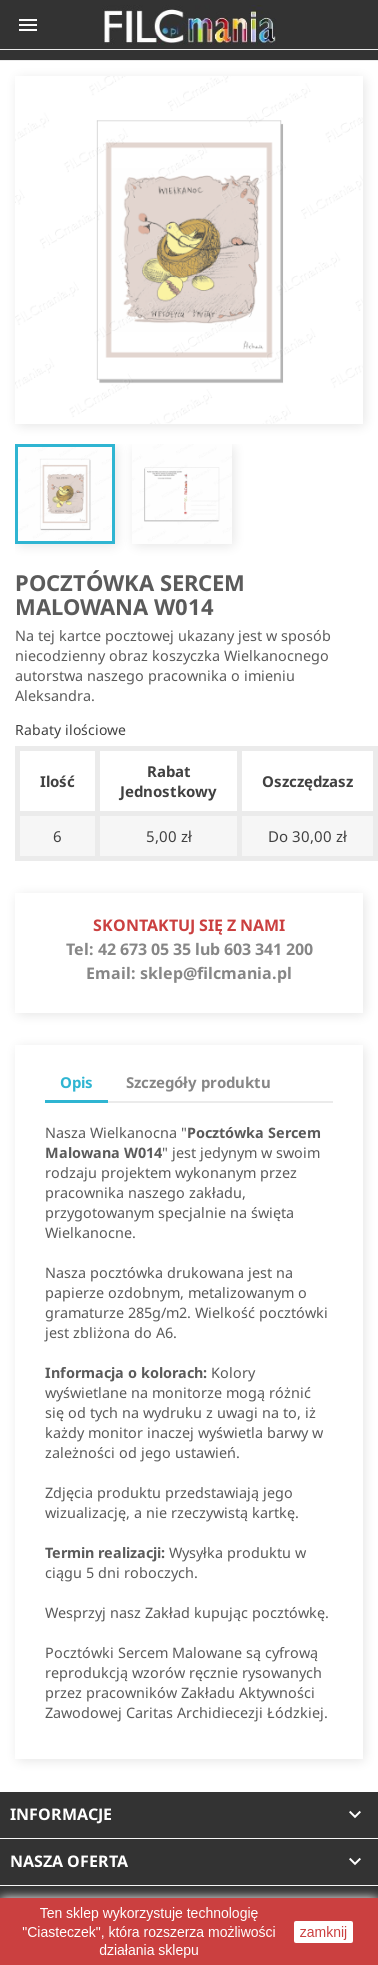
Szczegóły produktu (198, 1082)
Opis (76, 1082)
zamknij (323, 1932)
